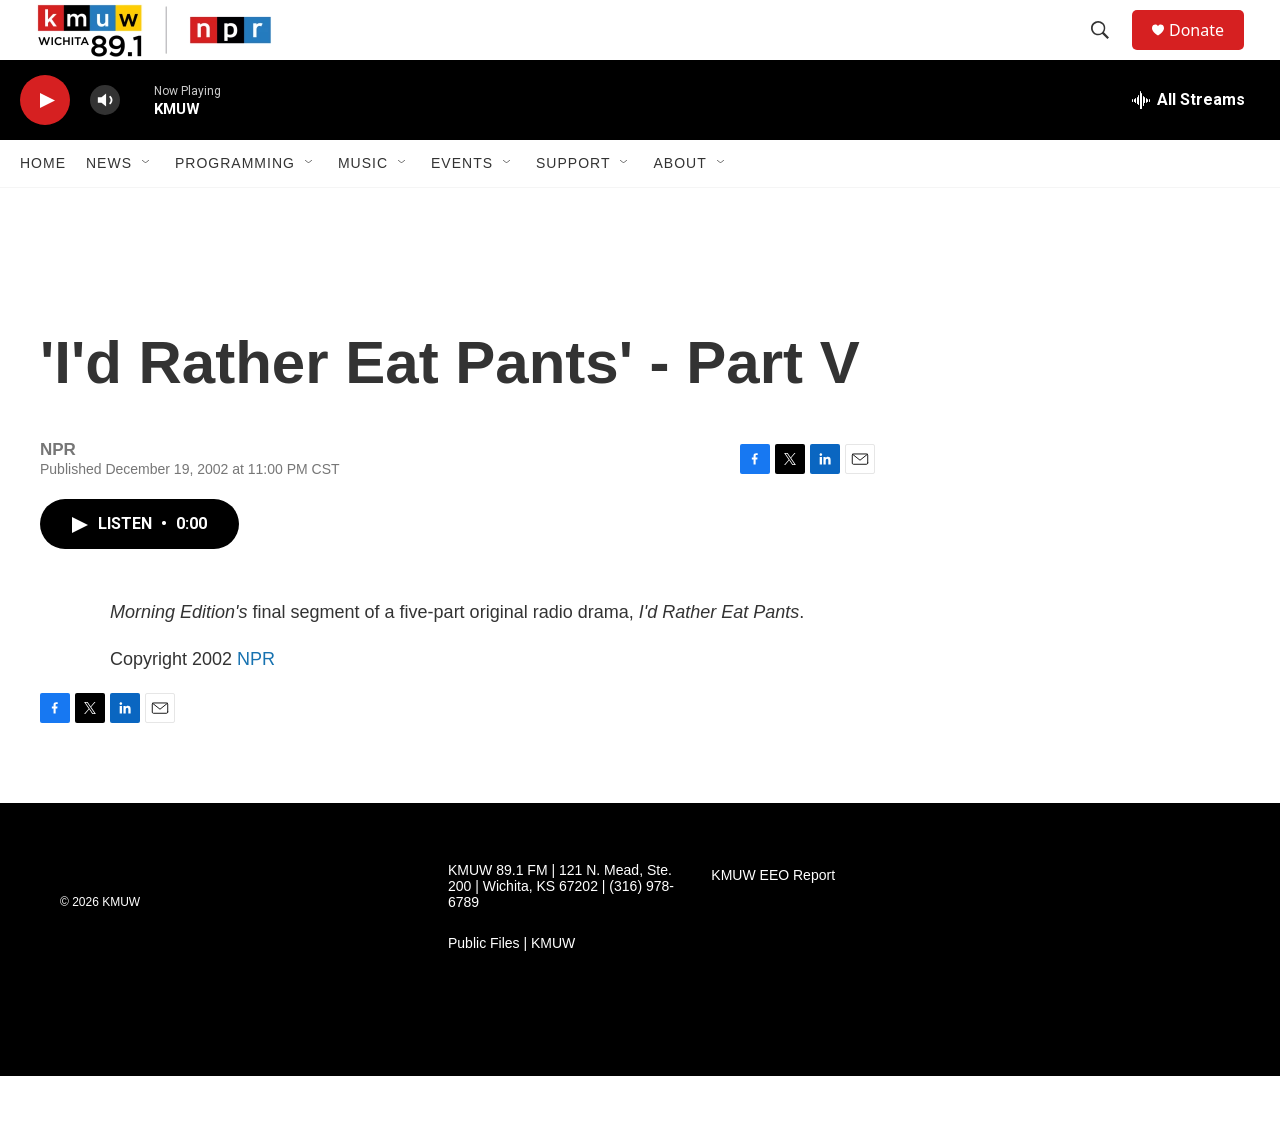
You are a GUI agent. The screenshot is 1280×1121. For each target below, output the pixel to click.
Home (43, 208)
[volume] (105, 145)
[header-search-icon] (1109, 53)
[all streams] (1188, 145)
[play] (45, 145)
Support (573, 208)
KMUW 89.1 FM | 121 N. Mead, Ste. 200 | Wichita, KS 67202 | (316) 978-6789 (561, 931)
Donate (1209, 52)
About (679, 208)
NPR (256, 704)
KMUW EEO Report (773, 920)
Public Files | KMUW (511, 988)
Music (363, 208)
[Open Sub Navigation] (147, 208)
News (109, 208)
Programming (235, 208)
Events (462, 208)
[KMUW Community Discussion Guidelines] (490, 1081)
